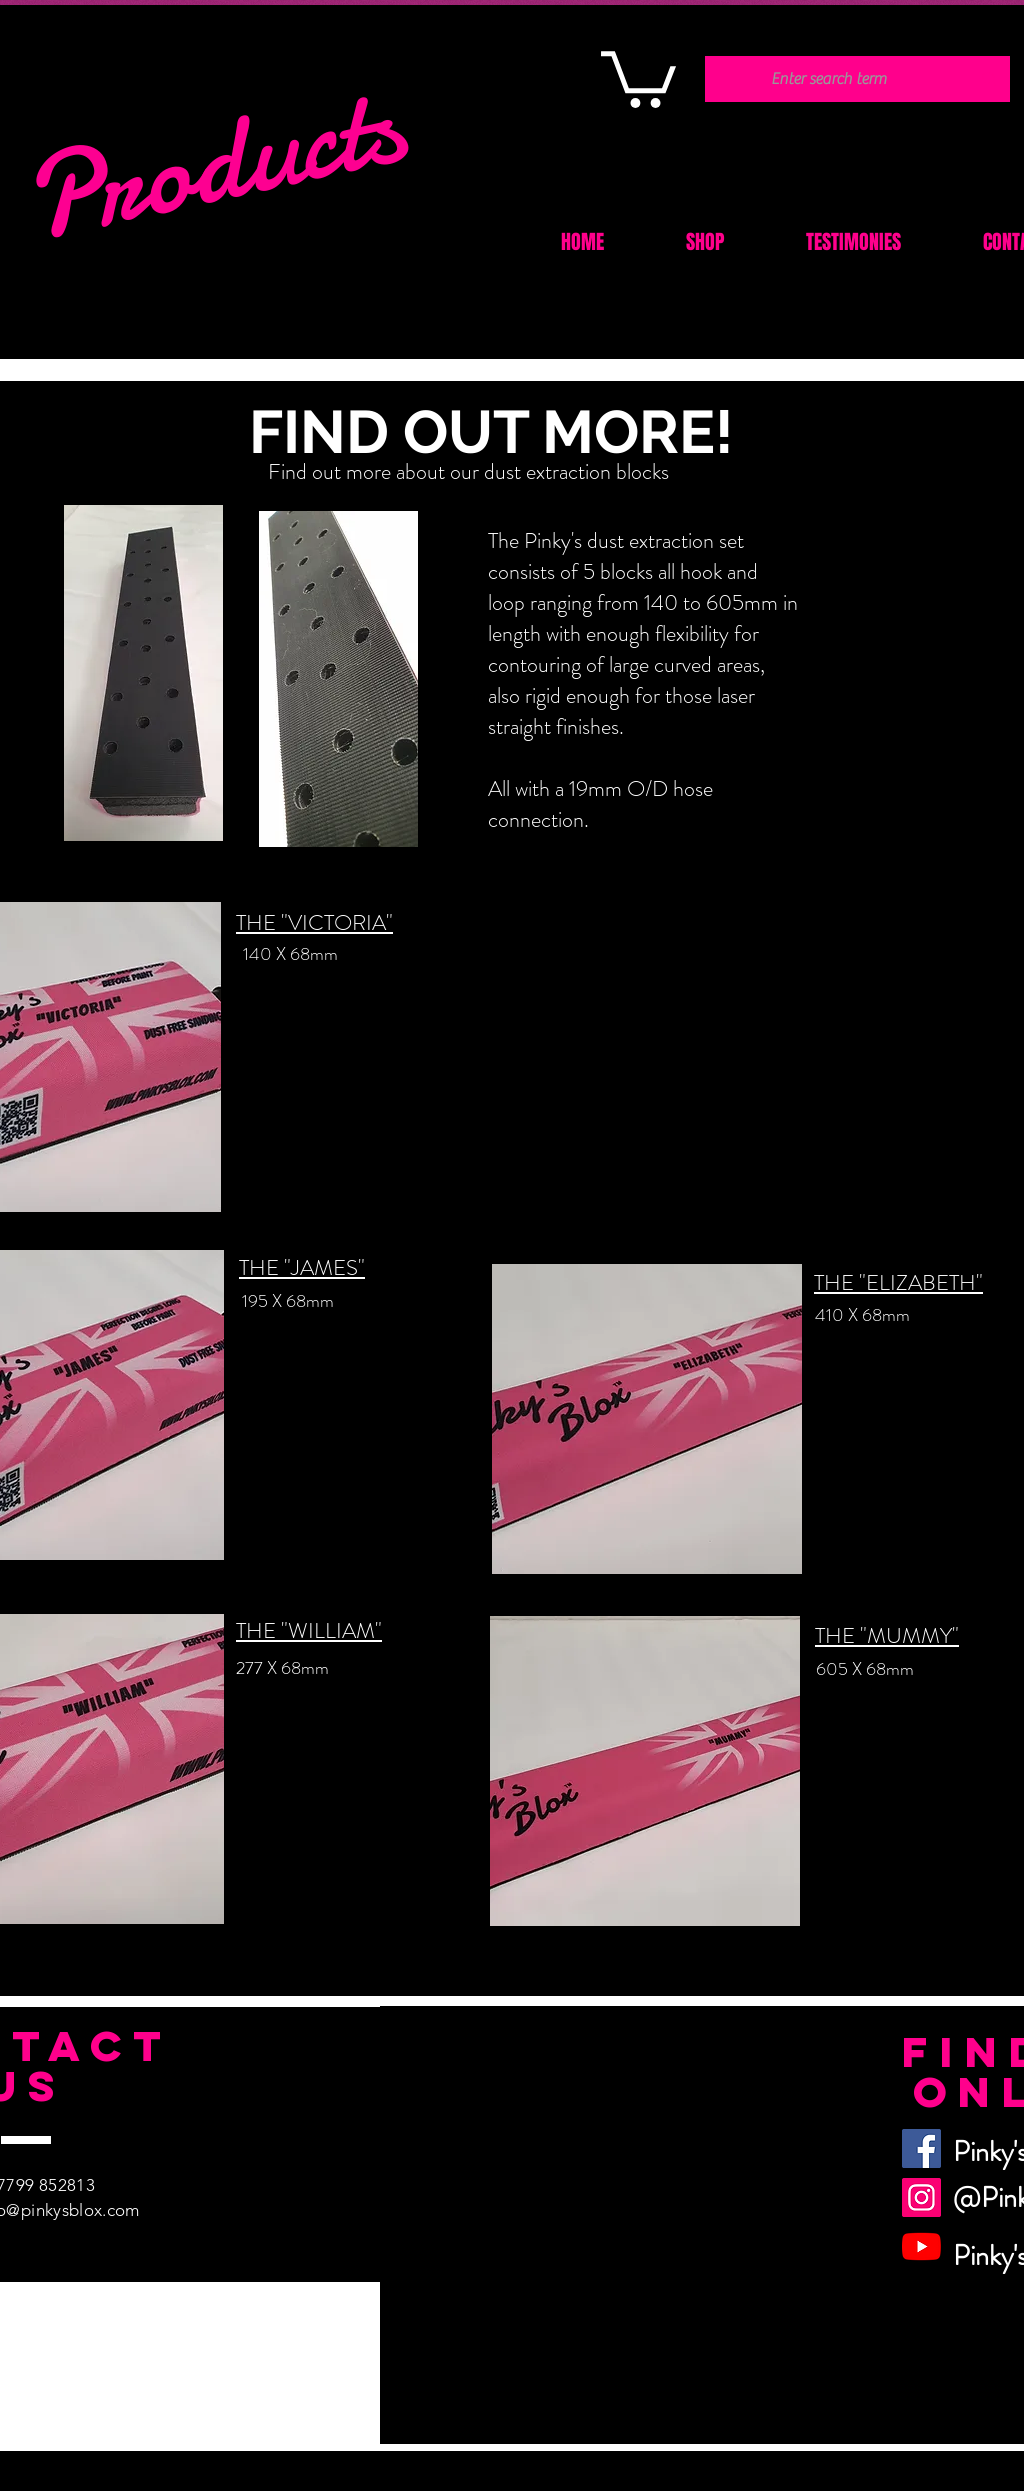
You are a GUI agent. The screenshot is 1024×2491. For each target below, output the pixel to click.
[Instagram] (921, 2197)
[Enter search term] (828, 79)
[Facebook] (921, 2148)
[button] (638, 76)
